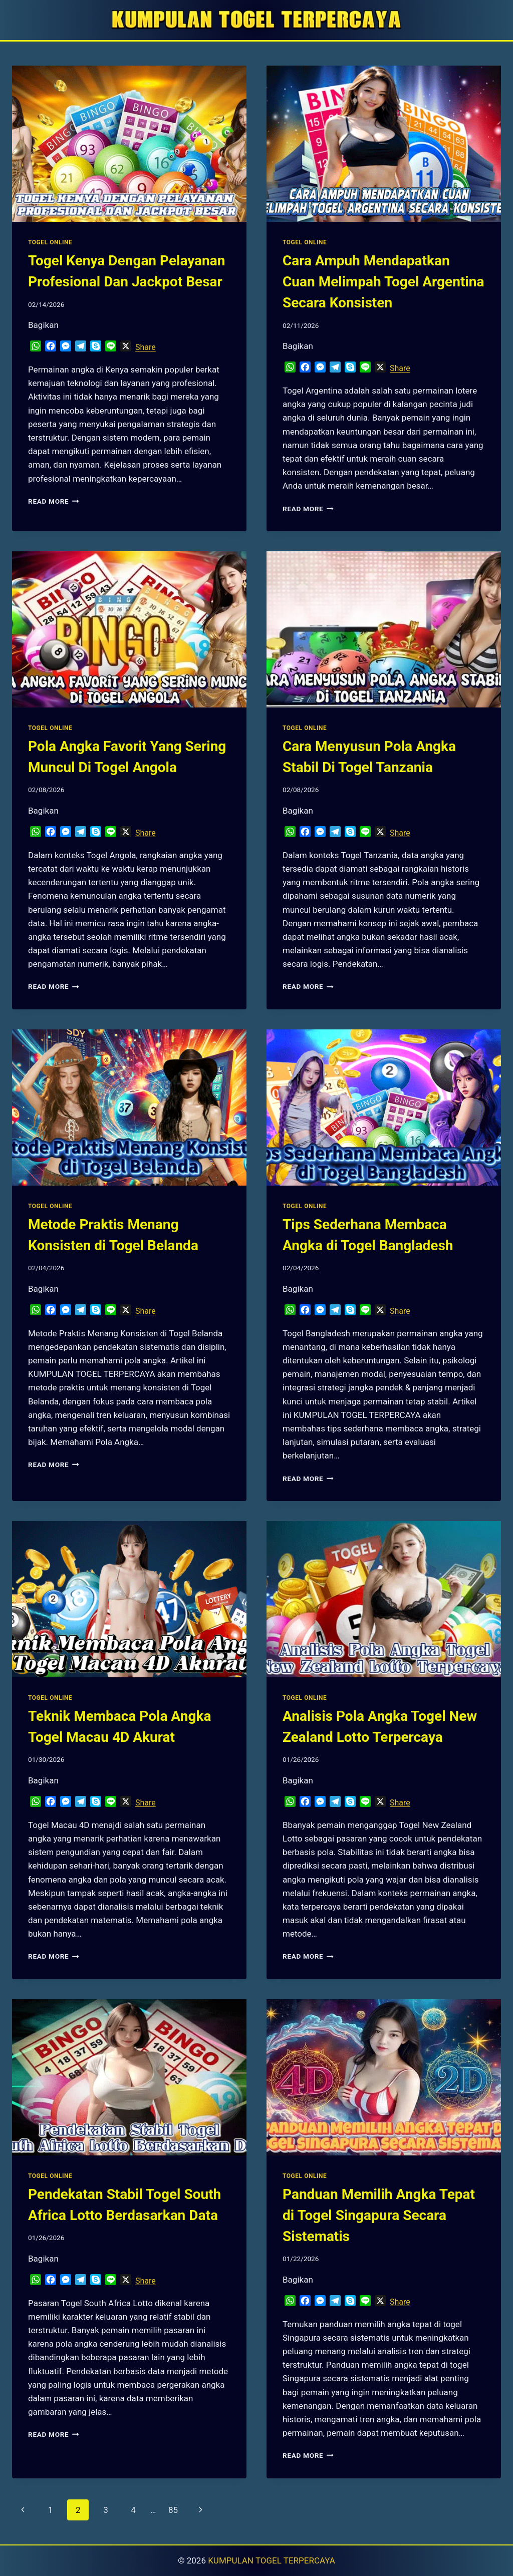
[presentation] (129, 144)
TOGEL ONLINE (50, 242)
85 (173, 2510)
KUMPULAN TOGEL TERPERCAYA (271, 2560)
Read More (53, 501)
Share (145, 347)
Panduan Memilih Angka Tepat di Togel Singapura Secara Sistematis (379, 2215)
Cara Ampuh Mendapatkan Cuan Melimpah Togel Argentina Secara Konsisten (383, 281)
